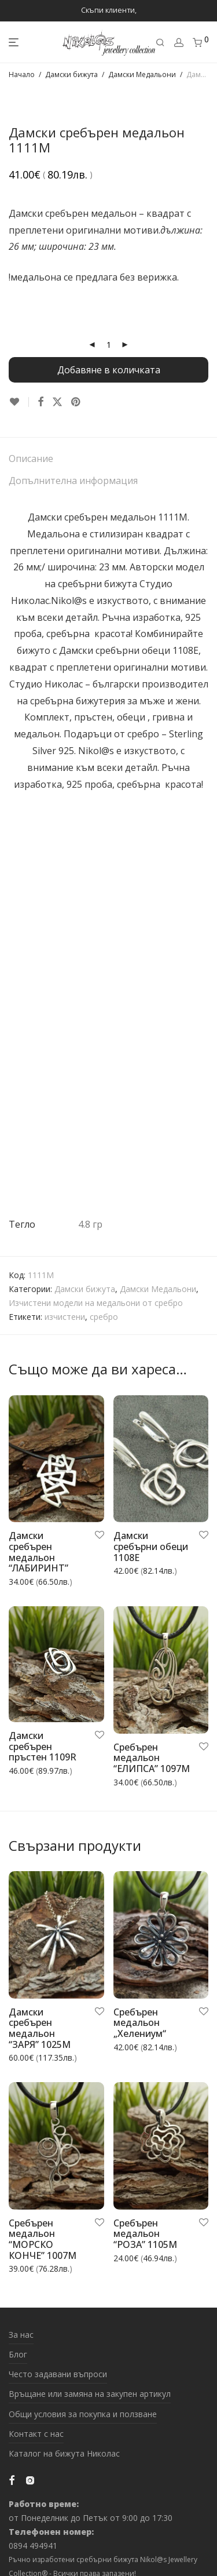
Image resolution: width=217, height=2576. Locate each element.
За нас (21, 2334)
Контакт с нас (36, 2433)
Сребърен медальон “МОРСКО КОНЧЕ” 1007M (42, 2239)
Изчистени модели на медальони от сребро (96, 1302)
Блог (18, 2354)
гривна (168, 717)
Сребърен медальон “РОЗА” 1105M (145, 2234)
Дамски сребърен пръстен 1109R (42, 1746)
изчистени (65, 1316)
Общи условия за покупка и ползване (83, 2413)
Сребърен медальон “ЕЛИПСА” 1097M (151, 1758)
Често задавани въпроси (58, 2373)
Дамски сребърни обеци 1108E (128, 650)
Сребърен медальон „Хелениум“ (139, 2023)
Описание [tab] (31, 458)
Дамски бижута (71, 74)
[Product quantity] (108, 345)
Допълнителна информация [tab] (73, 480)
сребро (104, 1316)
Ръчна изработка (141, 617)
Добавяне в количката (108, 369)
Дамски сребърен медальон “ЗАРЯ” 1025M (40, 2028)
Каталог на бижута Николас (64, 2453)
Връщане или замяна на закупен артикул (90, 2393)
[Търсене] (160, 42)
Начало (22, 74)
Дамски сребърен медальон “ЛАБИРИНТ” (38, 1551)
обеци (131, 717)
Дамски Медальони (142, 74)
